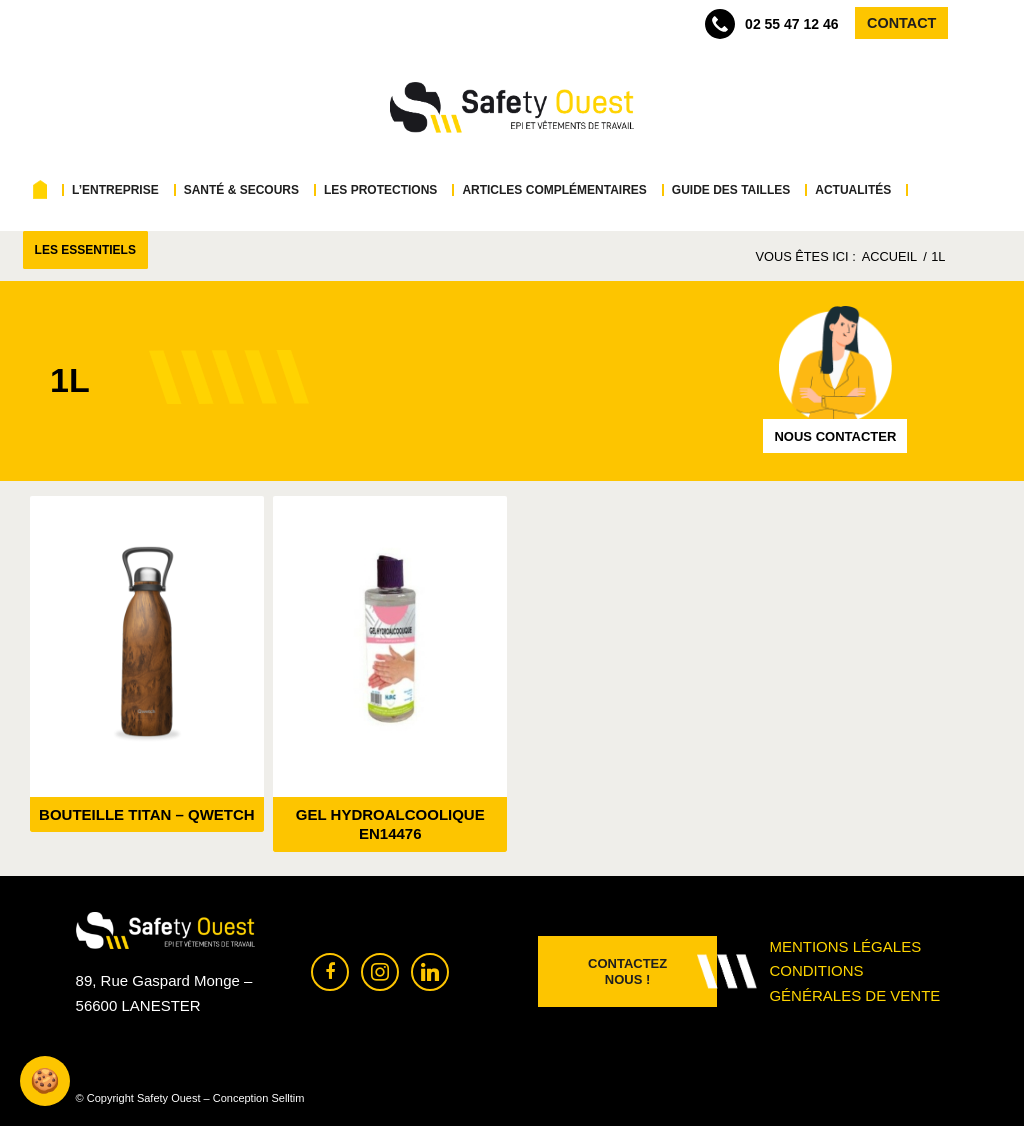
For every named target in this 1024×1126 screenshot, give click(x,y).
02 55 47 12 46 (771, 24)
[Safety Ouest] (511, 108)
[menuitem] (45, 190)
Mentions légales (845, 946)
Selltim (287, 1098)
